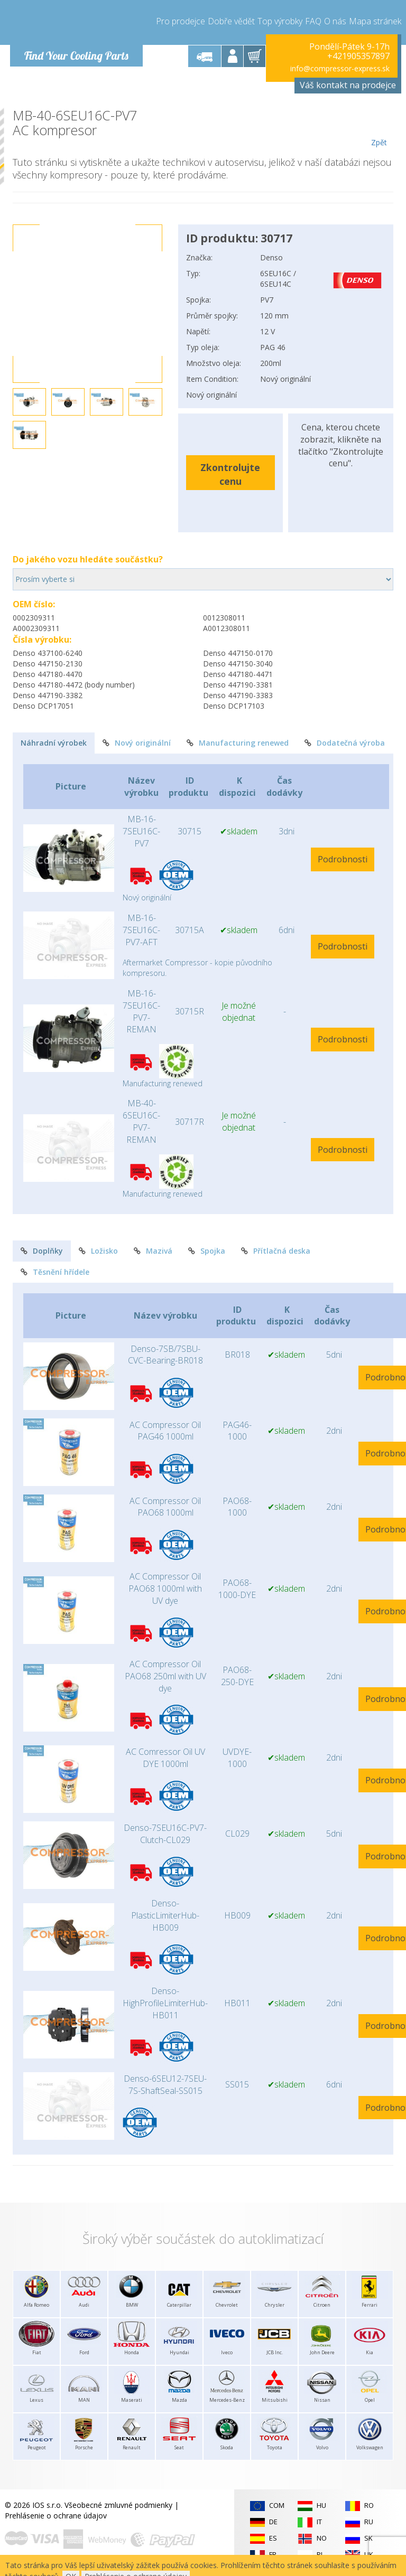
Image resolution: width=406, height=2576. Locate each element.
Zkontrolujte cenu (230, 474)
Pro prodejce (180, 21)
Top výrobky (279, 21)
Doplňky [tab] (42, 1251)
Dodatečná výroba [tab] (344, 743)
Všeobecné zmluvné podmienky (118, 2505)
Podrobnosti (342, 859)
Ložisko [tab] (98, 1251)
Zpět (378, 127)
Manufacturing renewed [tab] (238, 743)
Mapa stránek (375, 21)
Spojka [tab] (206, 1251)
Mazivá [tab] (153, 1251)
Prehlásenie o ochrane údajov (56, 2516)
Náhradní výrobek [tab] (54, 743)
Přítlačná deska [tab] (275, 1251)
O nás (335, 21)
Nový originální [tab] (137, 743)
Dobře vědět (231, 21)
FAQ (313, 21)
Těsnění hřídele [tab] (55, 1272)
